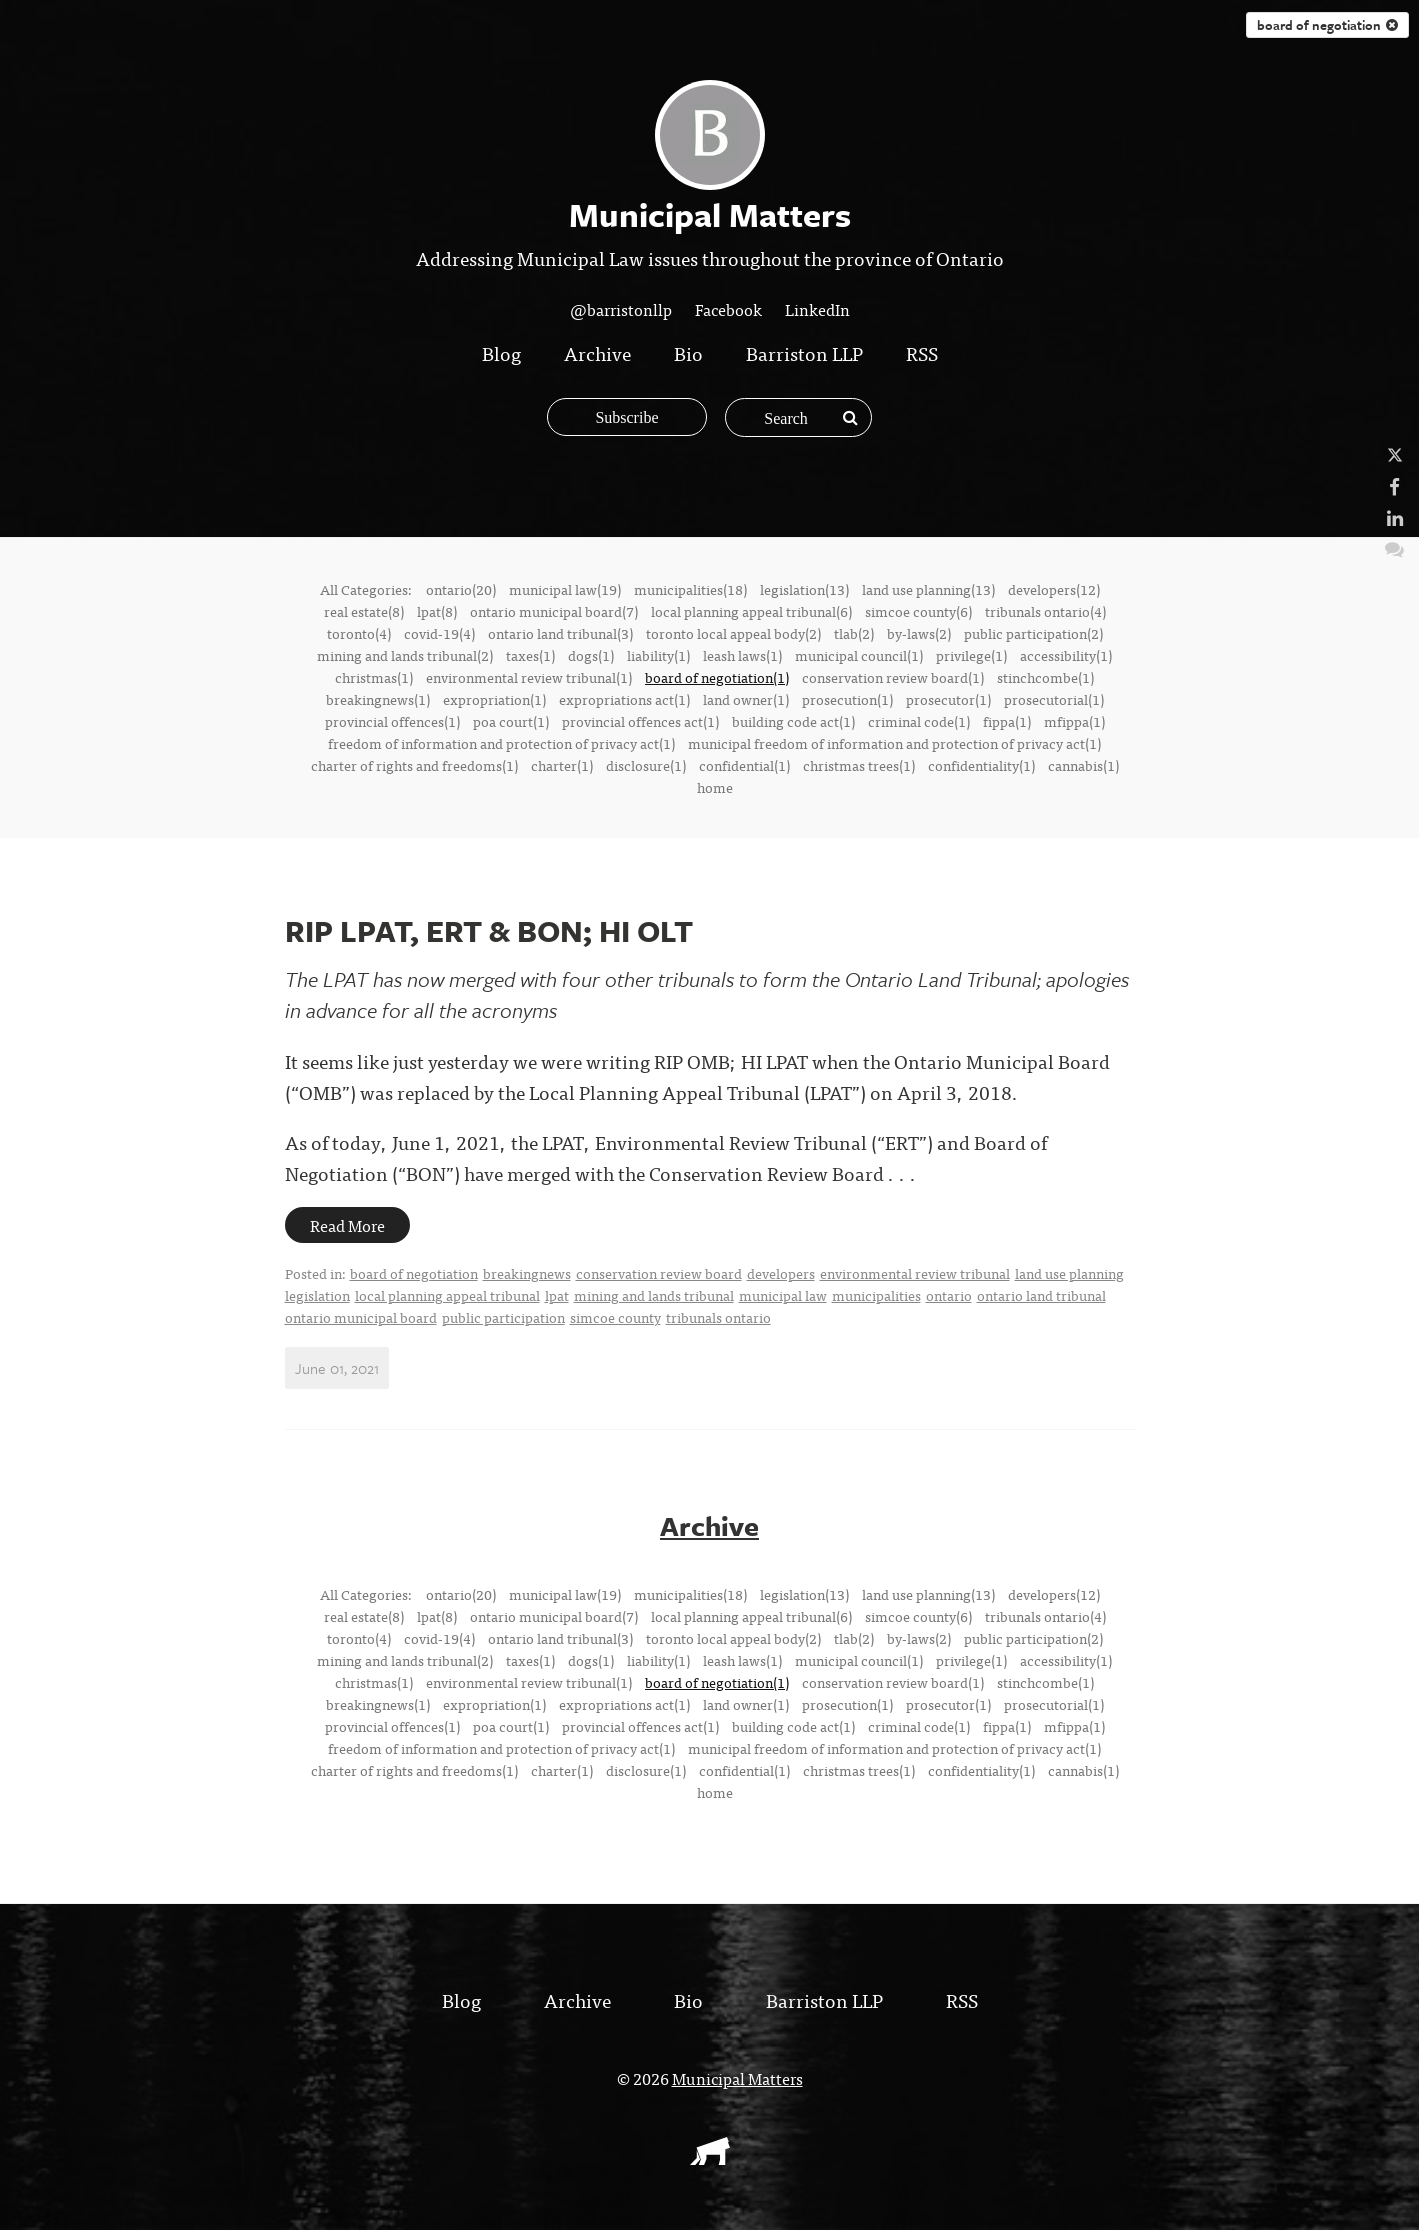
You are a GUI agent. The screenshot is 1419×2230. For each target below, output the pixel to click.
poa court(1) (511, 721)
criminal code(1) (919, 721)
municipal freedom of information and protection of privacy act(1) (894, 743)
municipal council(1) (859, 655)
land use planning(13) (928, 589)
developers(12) (1054, 589)
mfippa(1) (1074, 721)
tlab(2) (854, 633)
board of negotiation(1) (717, 677)
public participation (503, 1317)
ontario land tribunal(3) (560, 633)
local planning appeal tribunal (447, 1295)
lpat (557, 1295)
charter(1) (562, 765)
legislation (317, 1295)
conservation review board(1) (893, 677)
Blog (501, 352)
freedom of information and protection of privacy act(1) (501, 743)
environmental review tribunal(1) (529, 677)
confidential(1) (744, 765)
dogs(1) (591, 655)
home (715, 787)
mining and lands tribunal (654, 1295)
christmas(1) (374, 677)
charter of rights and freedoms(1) (414, 765)
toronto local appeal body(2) (733, 633)
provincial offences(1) (392, 721)
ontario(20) (461, 589)
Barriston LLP (804, 352)
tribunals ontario (718, 1317)
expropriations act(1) (624, 699)
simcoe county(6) (918, 611)
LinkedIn (817, 309)
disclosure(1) (646, 765)
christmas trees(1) (859, 765)
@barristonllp (621, 309)
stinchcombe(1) (1045, 677)
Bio (688, 352)
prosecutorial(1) (1054, 699)
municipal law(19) (565, 589)
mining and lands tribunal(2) (405, 655)
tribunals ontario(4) (1045, 611)
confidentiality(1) (981, 765)
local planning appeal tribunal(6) (751, 611)
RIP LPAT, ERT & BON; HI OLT (489, 930)
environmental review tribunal (915, 1273)
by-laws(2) (919, 633)
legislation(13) (804, 589)
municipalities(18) (690, 589)
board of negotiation (1327, 25)
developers (781, 1273)
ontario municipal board (361, 1317)
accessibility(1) (1066, 655)
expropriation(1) (494, 699)
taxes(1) (530, 655)
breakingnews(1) (378, 699)
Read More (347, 1225)
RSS (922, 352)
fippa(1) (1007, 721)
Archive (597, 352)
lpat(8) (437, 611)
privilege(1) (971, 655)
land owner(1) (746, 699)
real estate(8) (364, 611)
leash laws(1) (742, 655)
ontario (949, 1295)
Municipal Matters (737, 2077)
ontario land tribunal (1041, 1295)
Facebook (728, 309)
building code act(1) (793, 721)
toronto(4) (359, 633)
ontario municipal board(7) (554, 611)
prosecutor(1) (948, 699)
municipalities (876, 1295)
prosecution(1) (847, 699)
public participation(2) (1033, 633)
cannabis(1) (1083, 765)
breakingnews (527, 1273)
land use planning (1069, 1273)
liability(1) (658, 655)
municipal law (783, 1295)
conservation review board (659, 1273)
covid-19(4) (439, 633)
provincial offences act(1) (640, 721)
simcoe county (615, 1317)
